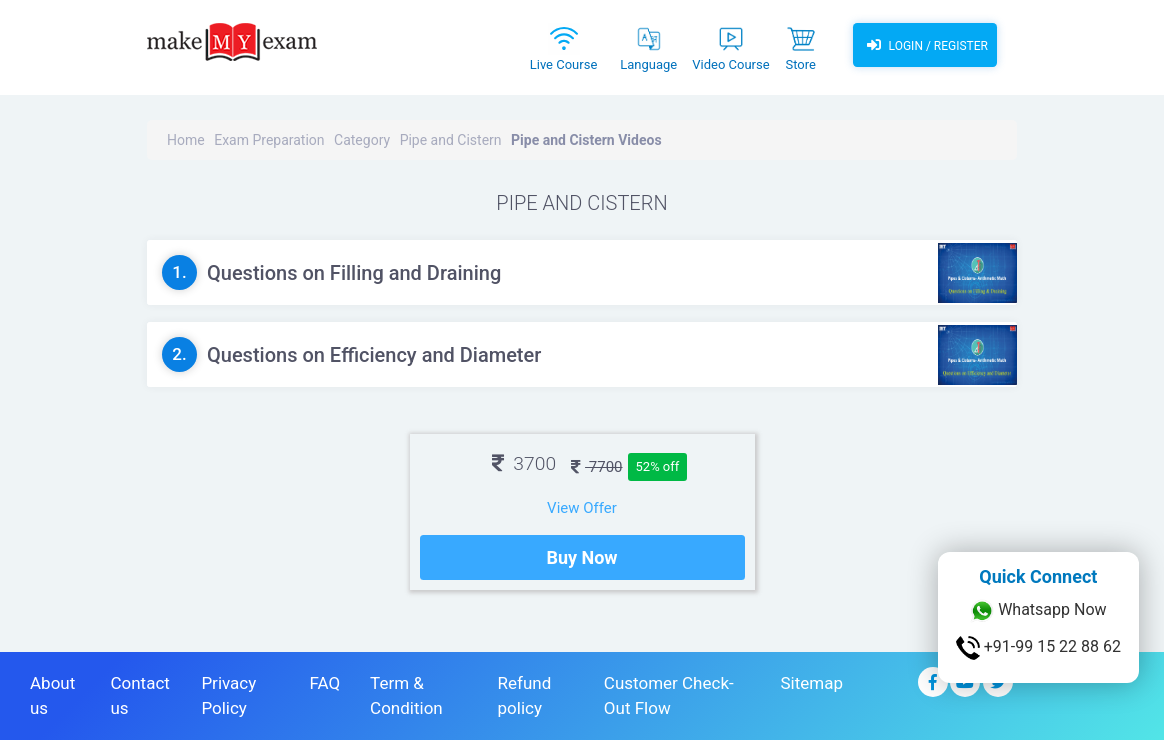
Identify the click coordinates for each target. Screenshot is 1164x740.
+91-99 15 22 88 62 (1038, 648)
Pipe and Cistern (451, 140)
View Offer (582, 508)
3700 (524, 463)
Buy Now (581, 557)
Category (362, 140)
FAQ (324, 683)
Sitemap (811, 683)
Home (186, 140)
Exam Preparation (269, 140)
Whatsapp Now (1038, 611)
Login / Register (925, 45)
